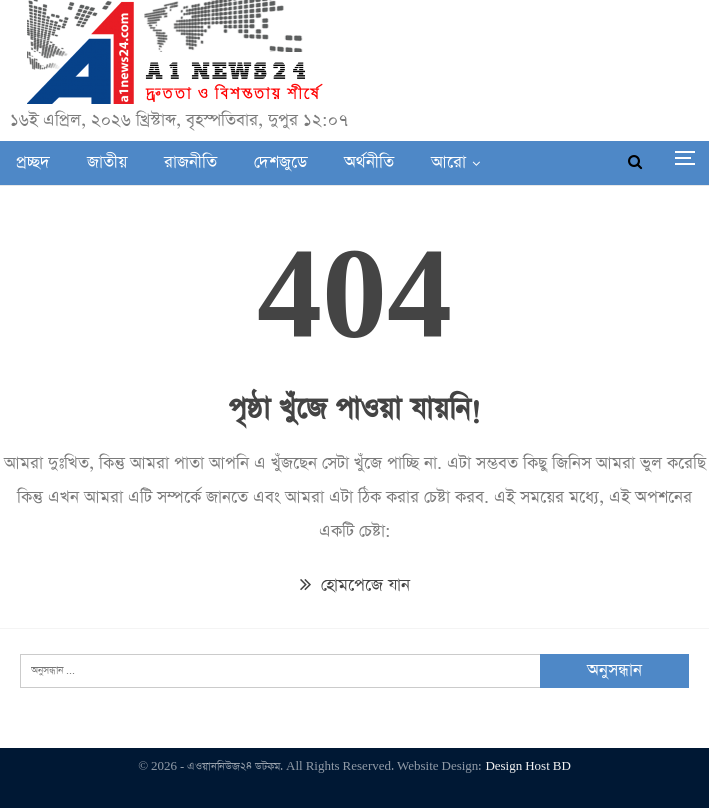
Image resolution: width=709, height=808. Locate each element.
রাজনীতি (190, 162)
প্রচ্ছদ (33, 162)
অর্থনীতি (369, 162)
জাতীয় (107, 162)
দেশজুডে (280, 162)
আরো (448, 162)
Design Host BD (527, 766)
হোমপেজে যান (355, 585)
